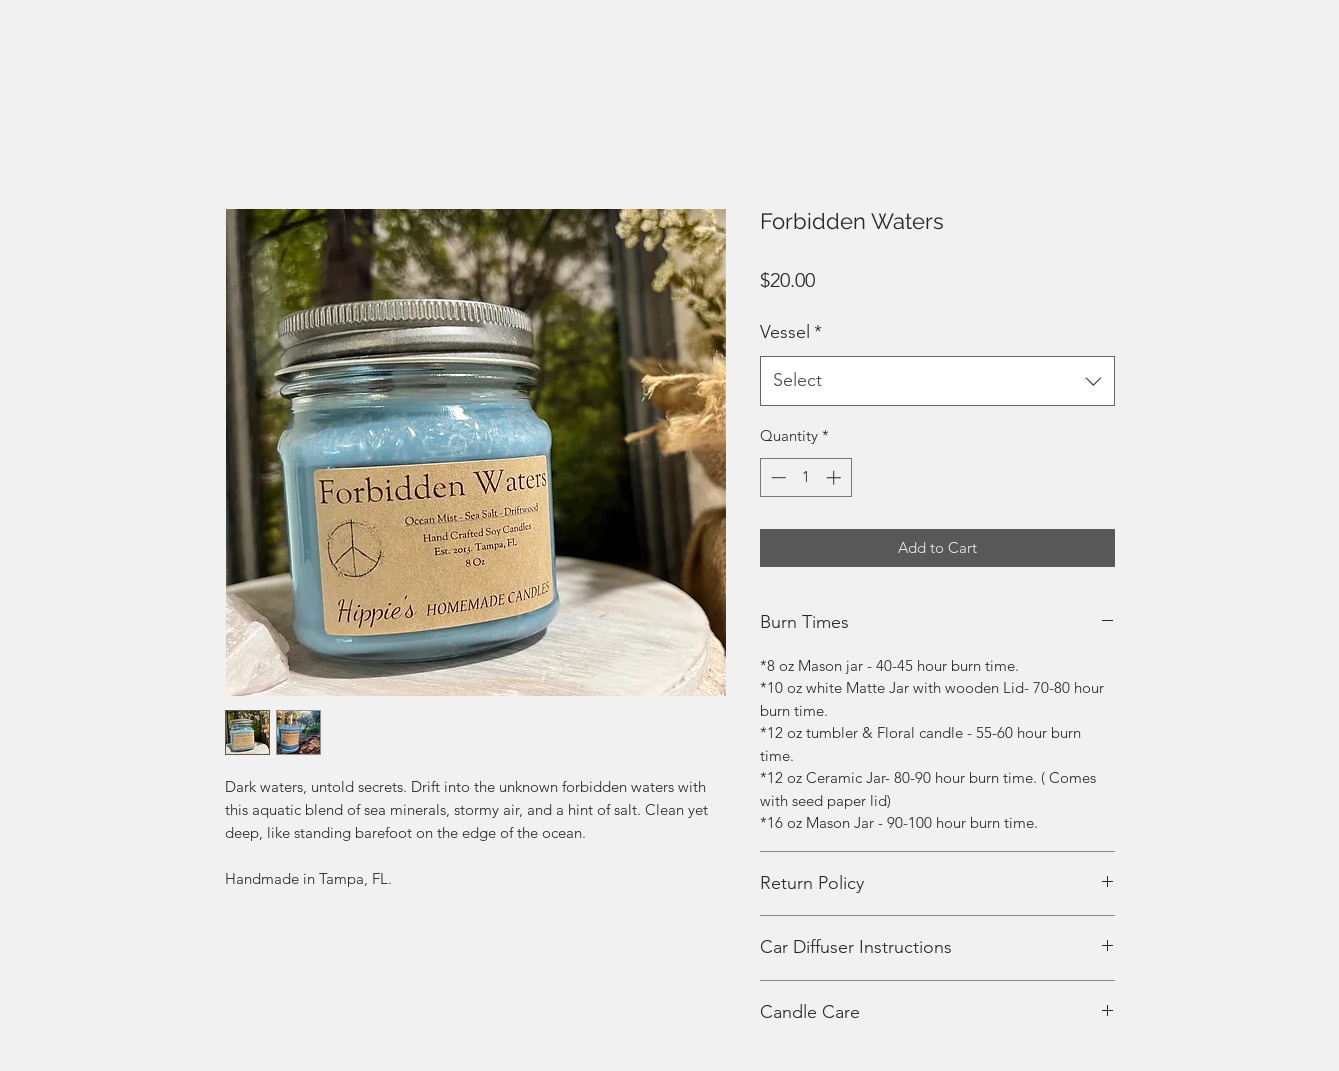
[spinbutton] (805, 477)
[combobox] (937, 381)
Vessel (791, 332)
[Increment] (835, 477)
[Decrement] (776, 477)
